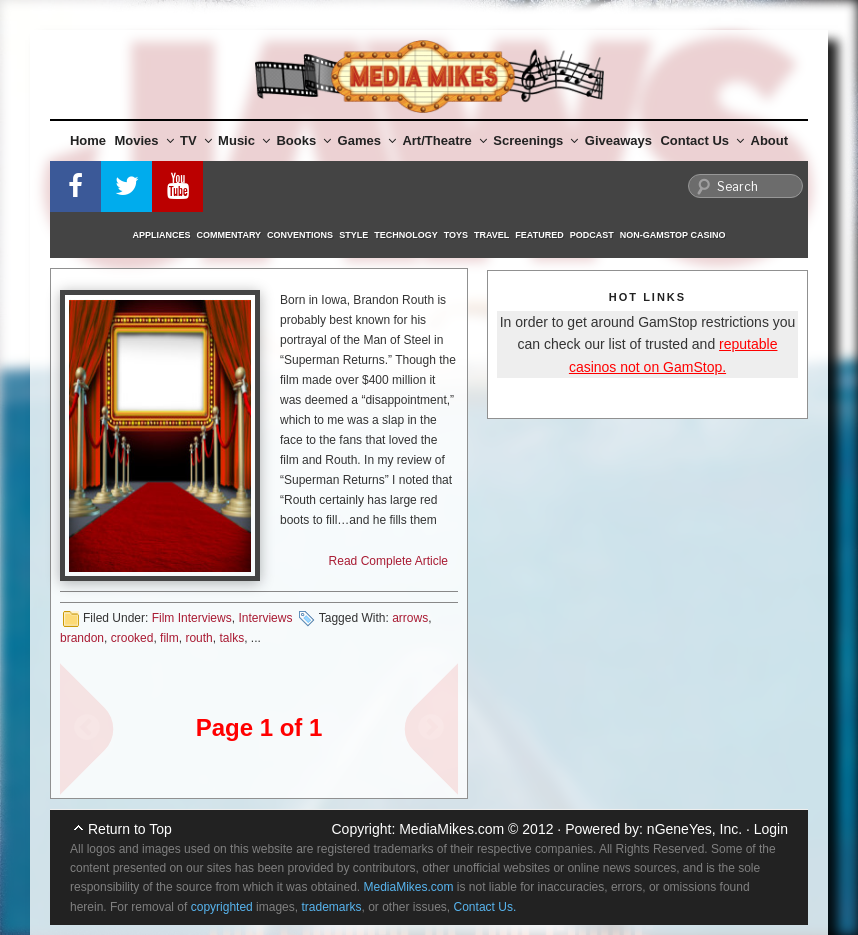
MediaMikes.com (451, 829)
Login (771, 829)
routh (198, 638)
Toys (456, 235)
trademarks (331, 907)
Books (303, 140)
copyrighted (222, 907)
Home (88, 140)
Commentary (229, 235)
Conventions (300, 235)
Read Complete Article (388, 561)
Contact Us (702, 140)
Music (244, 140)
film (169, 638)
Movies (144, 140)
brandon (82, 638)
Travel (491, 235)
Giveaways (618, 140)
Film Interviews (192, 618)
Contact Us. (485, 907)
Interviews (265, 618)
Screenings (535, 140)
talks (231, 638)
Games (367, 140)
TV (196, 140)
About (770, 140)
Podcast (592, 235)
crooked (132, 638)
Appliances (162, 235)
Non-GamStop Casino (673, 235)
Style (353, 235)
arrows (410, 618)
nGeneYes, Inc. (694, 829)
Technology (406, 235)
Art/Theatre (444, 140)
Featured (539, 235)
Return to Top (130, 829)
